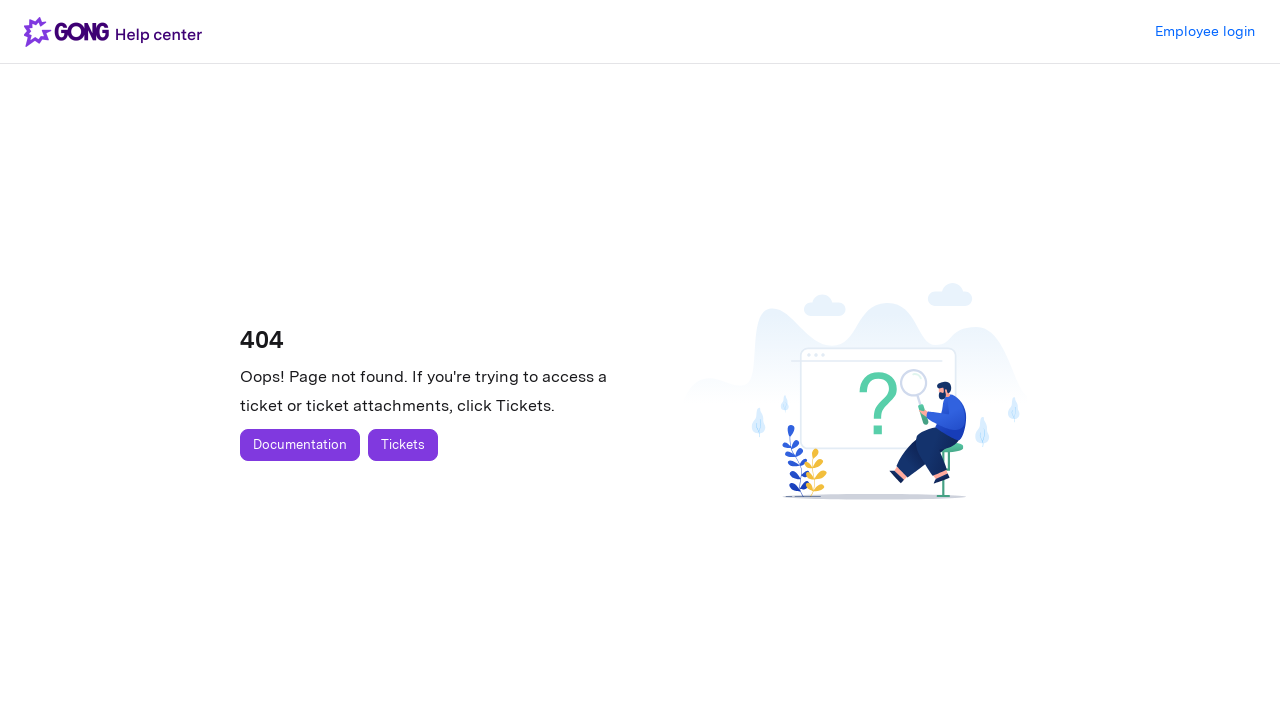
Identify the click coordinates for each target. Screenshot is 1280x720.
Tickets (403, 444)
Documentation (300, 444)
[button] (117, 32)
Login (1205, 32)
